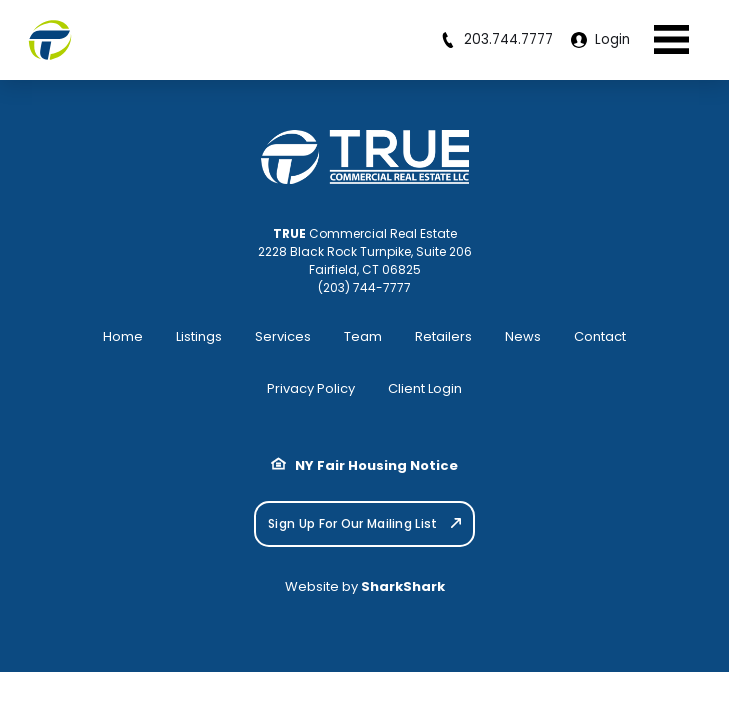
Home (123, 336)
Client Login (425, 388)
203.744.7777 (496, 39)
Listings (199, 336)
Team (363, 336)
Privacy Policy (311, 388)
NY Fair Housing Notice (364, 465)
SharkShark (403, 586)
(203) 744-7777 (364, 287)
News (523, 336)
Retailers (443, 336)
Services (283, 336)
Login (600, 39)
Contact (600, 336)
